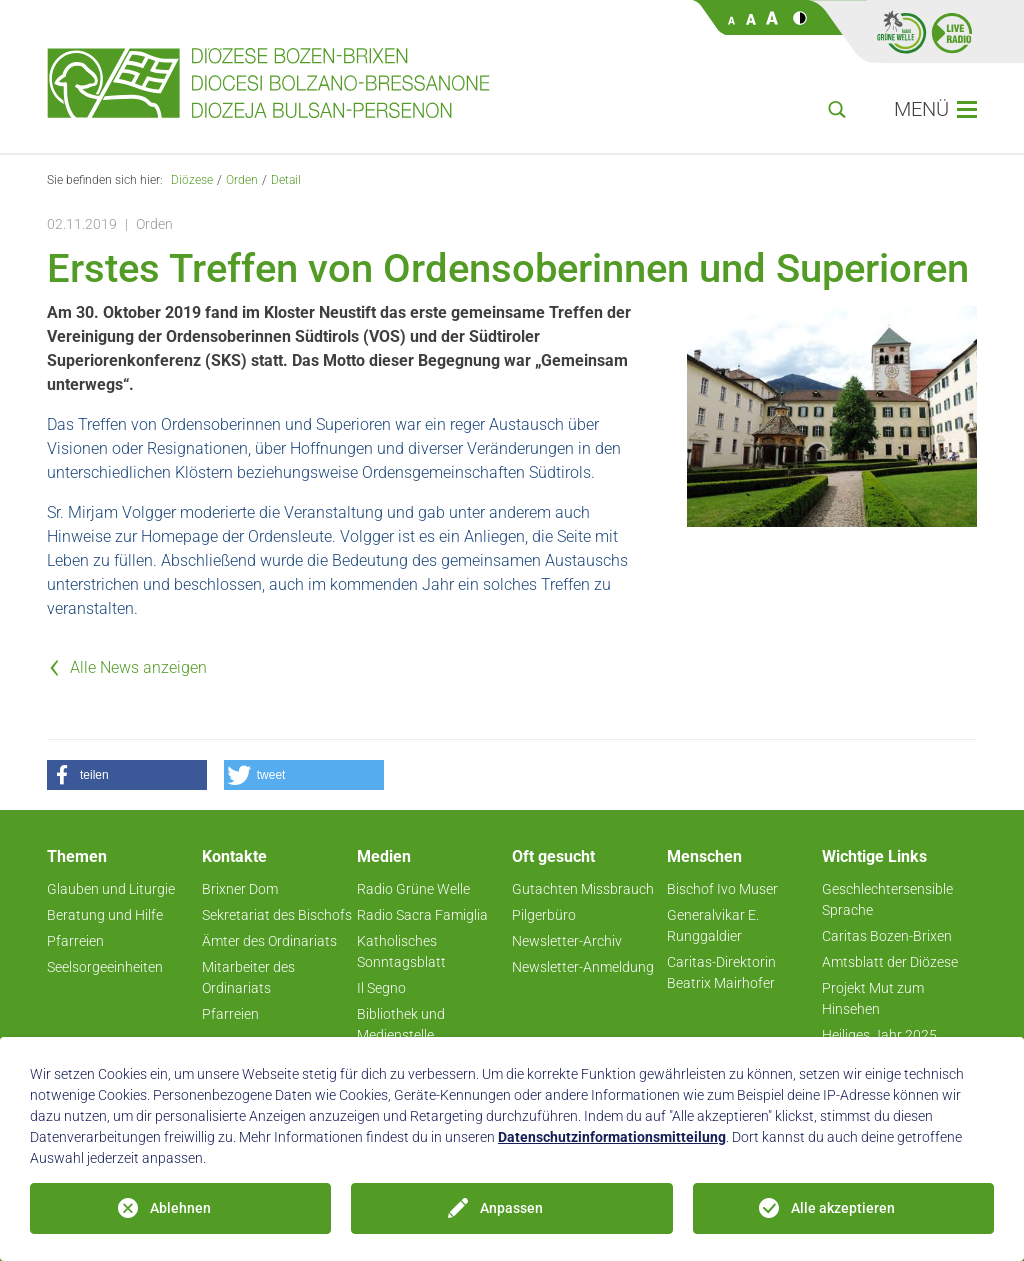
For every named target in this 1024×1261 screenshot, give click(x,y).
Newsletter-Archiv (567, 941)
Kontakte (234, 856)
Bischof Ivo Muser (722, 889)
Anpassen (511, 1208)
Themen (77, 856)
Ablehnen (180, 1208)
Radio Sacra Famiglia (422, 915)
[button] (127, 775)
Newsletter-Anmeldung (583, 967)
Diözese (192, 180)
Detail (286, 180)
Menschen (704, 856)
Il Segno (381, 988)
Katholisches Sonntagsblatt (401, 951)
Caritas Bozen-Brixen (887, 936)
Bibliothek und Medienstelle (401, 1024)
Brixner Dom (240, 889)
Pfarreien (75, 941)
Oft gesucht (553, 856)
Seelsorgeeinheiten (105, 967)
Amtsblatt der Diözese (890, 962)
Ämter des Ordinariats (269, 941)
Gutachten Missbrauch (583, 889)
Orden (242, 180)
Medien (384, 856)
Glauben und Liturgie (111, 889)
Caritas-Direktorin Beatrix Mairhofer (721, 972)
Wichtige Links (874, 856)
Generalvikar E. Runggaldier (713, 925)
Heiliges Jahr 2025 (879, 1035)
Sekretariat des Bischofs (277, 915)
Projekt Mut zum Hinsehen (873, 998)
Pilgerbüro (544, 915)
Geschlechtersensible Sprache (887, 899)
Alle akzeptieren (843, 1208)
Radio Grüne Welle (413, 889)
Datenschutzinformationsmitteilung (612, 1137)
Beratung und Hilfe (105, 915)
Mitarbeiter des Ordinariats (248, 977)
